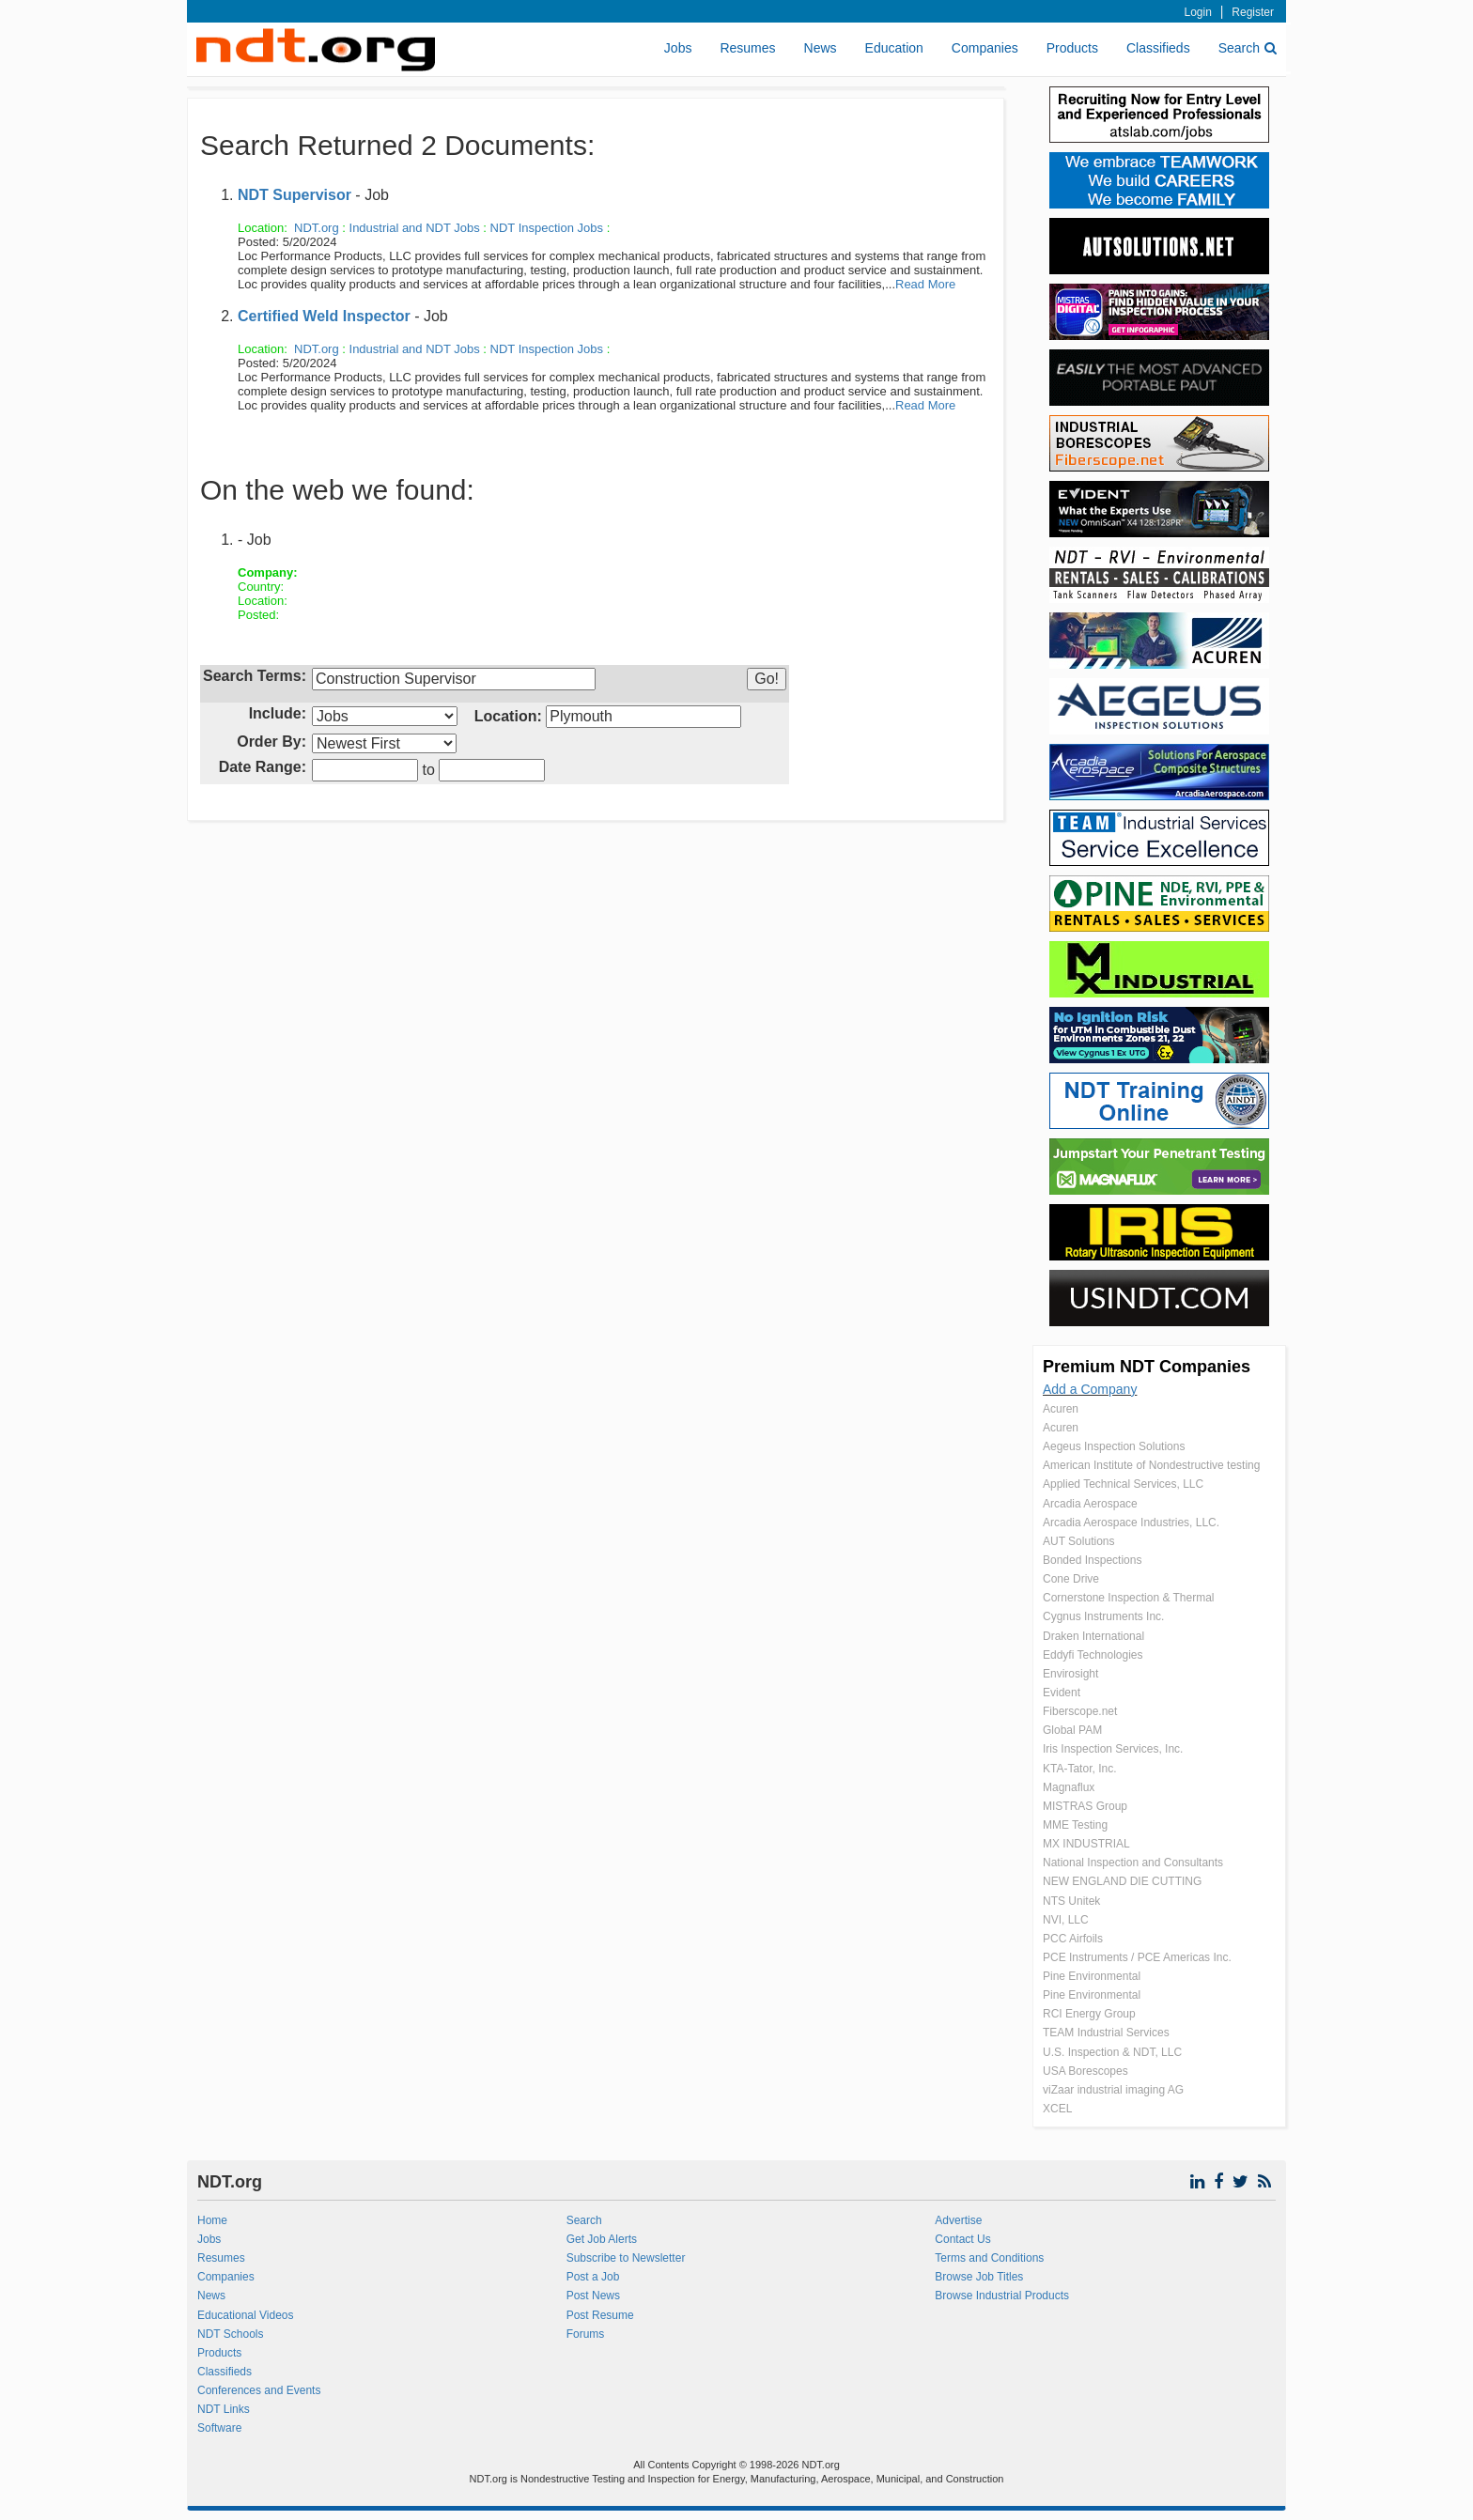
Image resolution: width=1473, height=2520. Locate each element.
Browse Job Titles (979, 2276)
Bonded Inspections (1092, 1560)
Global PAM (1072, 1730)
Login (1198, 12)
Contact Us (962, 2239)
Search (1247, 47)
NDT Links (223, 2409)
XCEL (1057, 2108)
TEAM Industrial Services (1106, 2032)
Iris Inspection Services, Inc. (1113, 1748)
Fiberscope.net (1080, 1711)
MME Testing (1075, 1825)
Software (219, 2428)
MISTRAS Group (1085, 1806)
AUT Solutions (1078, 1541)
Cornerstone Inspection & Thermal (1129, 1597)
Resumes (747, 47)
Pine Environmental (1091, 1976)
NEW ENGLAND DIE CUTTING (1122, 1881)
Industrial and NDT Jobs (414, 228)
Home (212, 2220)
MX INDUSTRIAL (1086, 1843)
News (820, 47)
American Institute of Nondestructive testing (1151, 1465)
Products (1072, 47)
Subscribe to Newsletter (626, 2258)
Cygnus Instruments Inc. (1103, 1616)
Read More (925, 284)
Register (1253, 12)
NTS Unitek (1071, 1901)
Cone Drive (1071, 1578)
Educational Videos (245, 2315)
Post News (593, 2295)
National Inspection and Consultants (1133, 1862)
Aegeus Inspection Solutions (1114, 1446)
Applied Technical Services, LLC (1123, 1484)
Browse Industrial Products (1002, 2295)
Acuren (1060, 1408)
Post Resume (600, 2315)
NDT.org (316, 228)
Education (894, 47)
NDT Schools (230, 2334)
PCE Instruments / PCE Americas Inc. (1137, 1957)
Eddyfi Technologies (1093, 1655)
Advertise (958, 2220)
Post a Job (593, 2276)
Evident (1061, 1692)
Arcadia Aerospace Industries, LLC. (1131, 1522)
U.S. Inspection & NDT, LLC (1112, 2052)
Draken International (1093, 1636)
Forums (585, 2334)
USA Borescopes (1085, 2071)
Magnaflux (1068, 1787)
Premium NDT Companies (1146, 1366)
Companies (985, 47)
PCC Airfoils (1073, 1938)
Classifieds (1158, 47)
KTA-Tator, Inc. (1079, 1768)
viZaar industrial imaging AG (1113, 2089)
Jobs (678, 47)
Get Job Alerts (601, 2239)
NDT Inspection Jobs (546, 228)
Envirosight (1070, 1673)
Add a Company (1090, 1389)
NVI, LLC (1066, 1919)
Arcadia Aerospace (1090, 1503)
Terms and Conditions (989, 2258)
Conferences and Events (258, 2390)
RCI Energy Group (1089, 2013)
